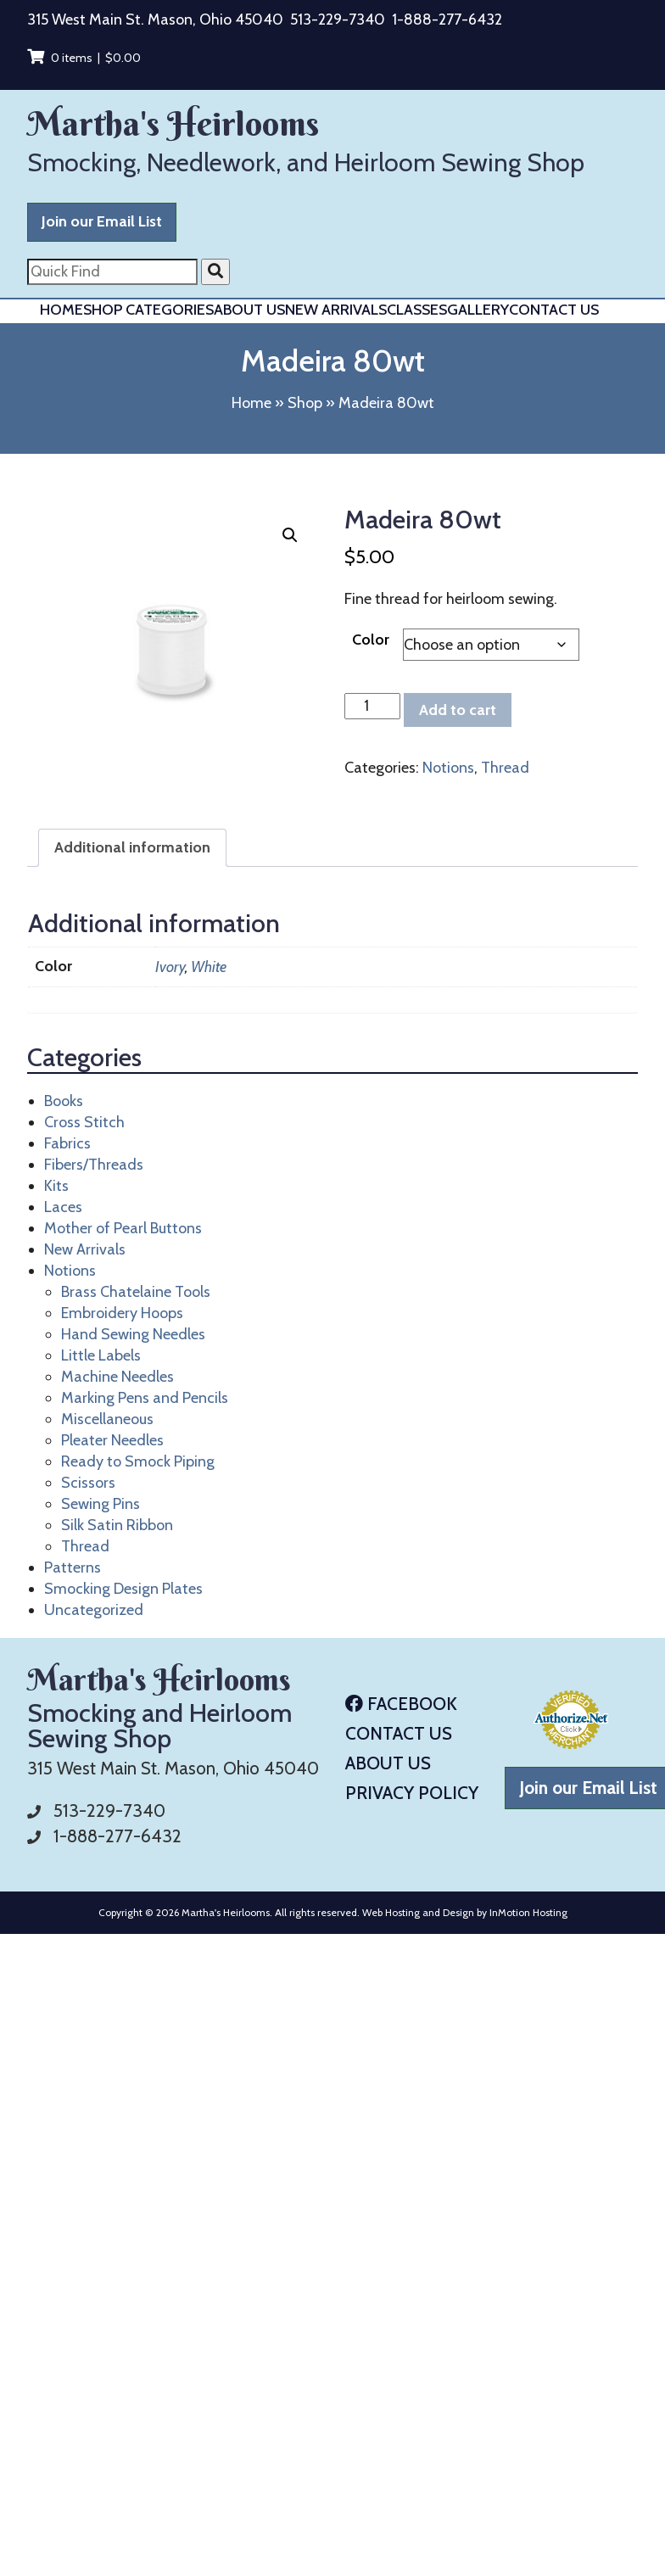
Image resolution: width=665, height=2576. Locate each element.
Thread (505, 767)
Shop (305, 403)
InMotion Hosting (528, 1912)
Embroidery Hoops (122, 1313)
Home (61, 309)
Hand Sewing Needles (133, 1334)
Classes (417, 309)
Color (370, 639)
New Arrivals (336, 309)
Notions (448, 767)
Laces (63, 1207)
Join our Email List (102, 221)
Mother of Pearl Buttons (123, 1228)
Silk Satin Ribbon (117, 1525)
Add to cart (457, 710)
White (208, 967)
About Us (249, 309)
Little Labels (101, 1355)
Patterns (72, 1567)
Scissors (88, 1482)
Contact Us (554, 309)
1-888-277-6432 (447, 19)
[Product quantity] (372, 706)
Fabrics (67, 1143)
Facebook (401, 1703)
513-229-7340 (337, 19)
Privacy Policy (411, 1792)
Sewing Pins (100, 1504)
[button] (290, 535)
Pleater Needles (112, 1440)
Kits (56, 1185)
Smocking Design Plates (123, 1588)
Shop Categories (148, 309)
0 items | (84, 57)
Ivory (170, 967)
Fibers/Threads (93, 1164)
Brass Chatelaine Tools (135, 1291)
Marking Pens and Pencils (144, 1398)
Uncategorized (93, 1610)
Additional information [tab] (132, 847)
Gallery (478, 309)
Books (63, 1101)
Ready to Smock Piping (138, 1461)
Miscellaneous (107, 1419)
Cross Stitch (84, 1122)
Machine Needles (117, 1376)
